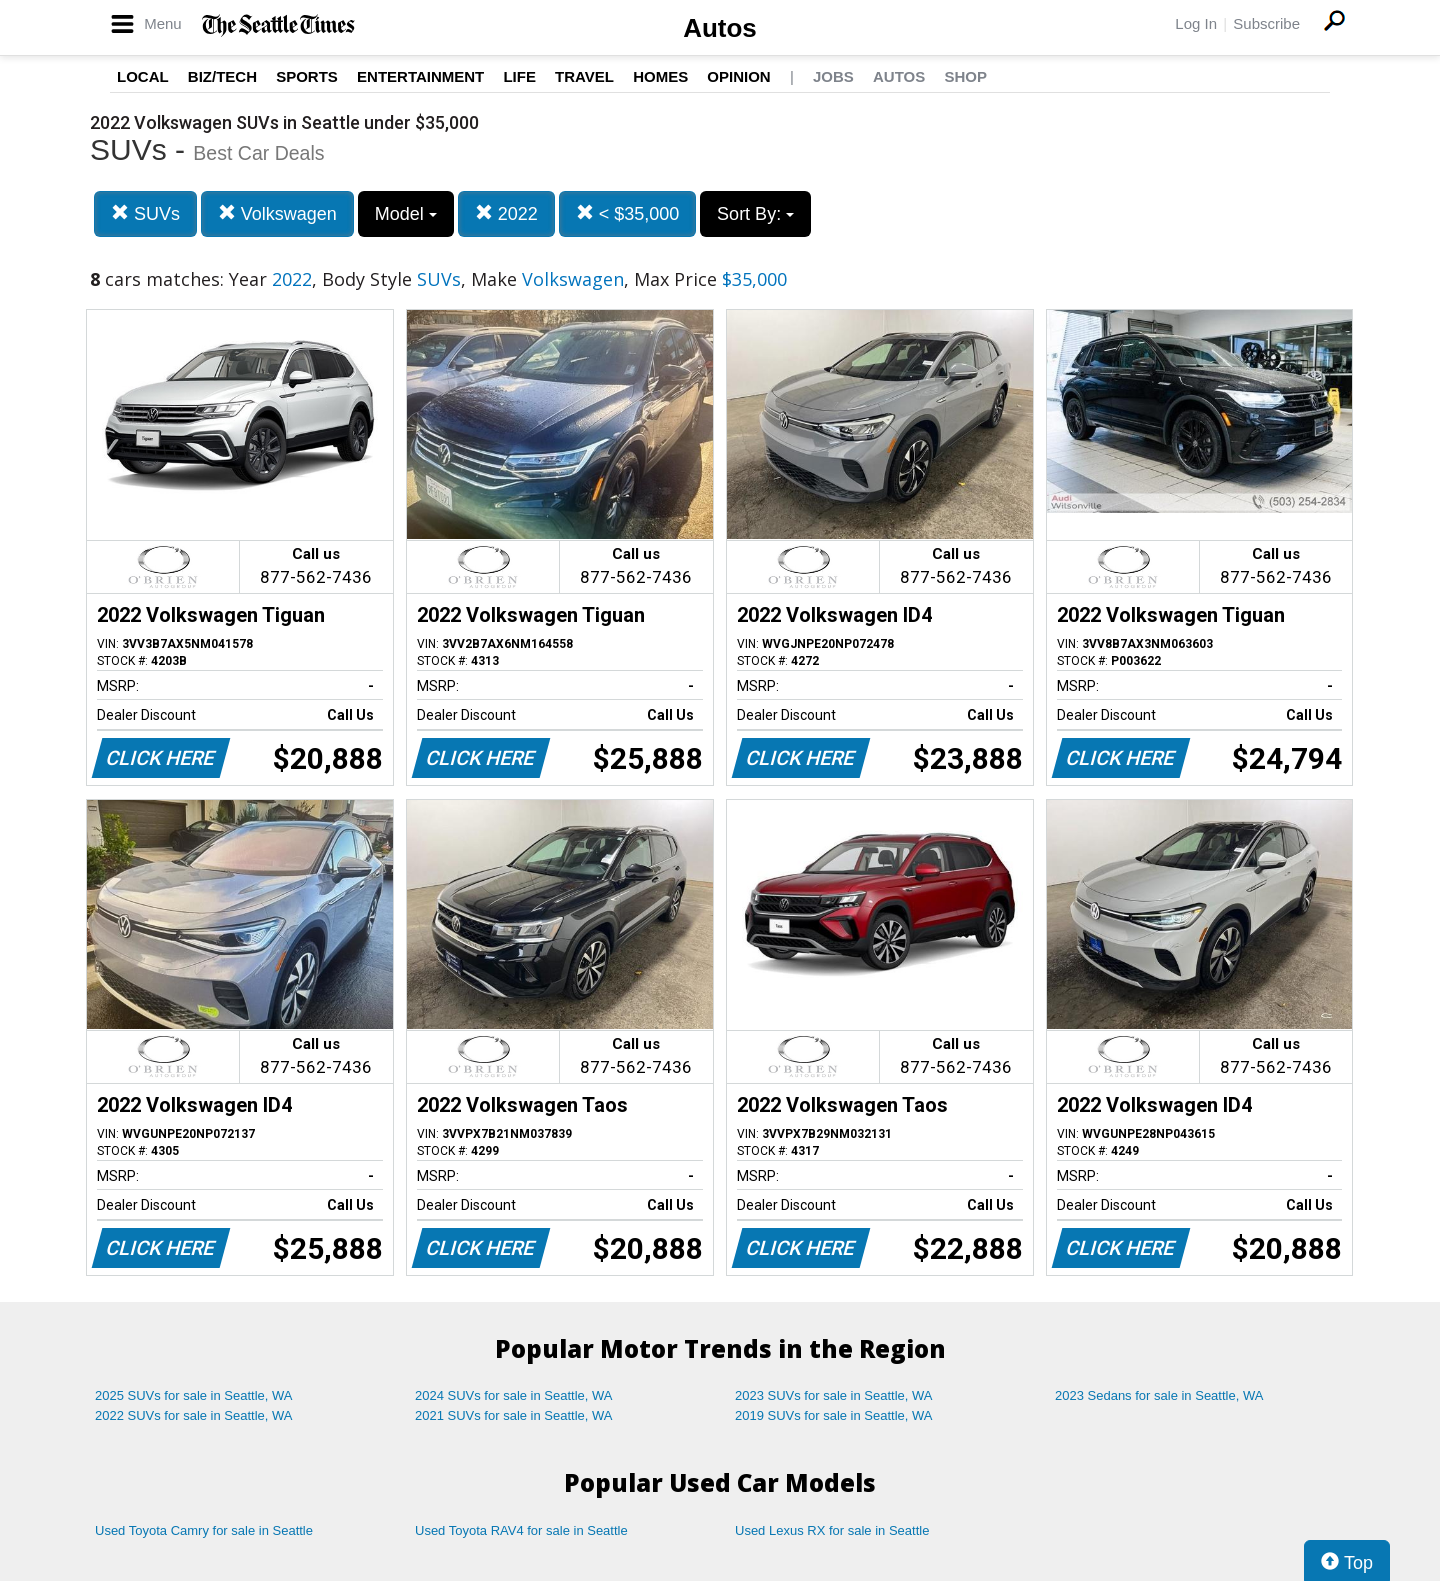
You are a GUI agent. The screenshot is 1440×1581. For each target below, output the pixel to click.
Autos (720, 28)
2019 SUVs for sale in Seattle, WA (834, 1415)
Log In (1196, 23)
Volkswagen (277, 213)
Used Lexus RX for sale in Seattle (832, 1530)
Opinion (738, 76)
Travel (584, 76)
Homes (660, 76)
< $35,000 (628, 213)
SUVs (145, 213)
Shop (965, 76)
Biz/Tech (222, 76)
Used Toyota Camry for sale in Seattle (204, 1530)
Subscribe (1266, 23)
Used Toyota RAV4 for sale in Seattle (521, 1530)
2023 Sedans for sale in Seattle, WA (1159, 1395)
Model (406, 214)
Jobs (833, 76)
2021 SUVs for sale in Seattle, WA (514, 1415)
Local (143, 76)
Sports (307, 76)
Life (519, 76)
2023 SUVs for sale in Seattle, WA (834, 1395)
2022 (506, 213)
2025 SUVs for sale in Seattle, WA (194, 1395)
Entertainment (420, 76)
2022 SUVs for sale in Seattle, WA (194, 1415)
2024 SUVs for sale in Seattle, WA (514, 1395)
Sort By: (755, 214)
